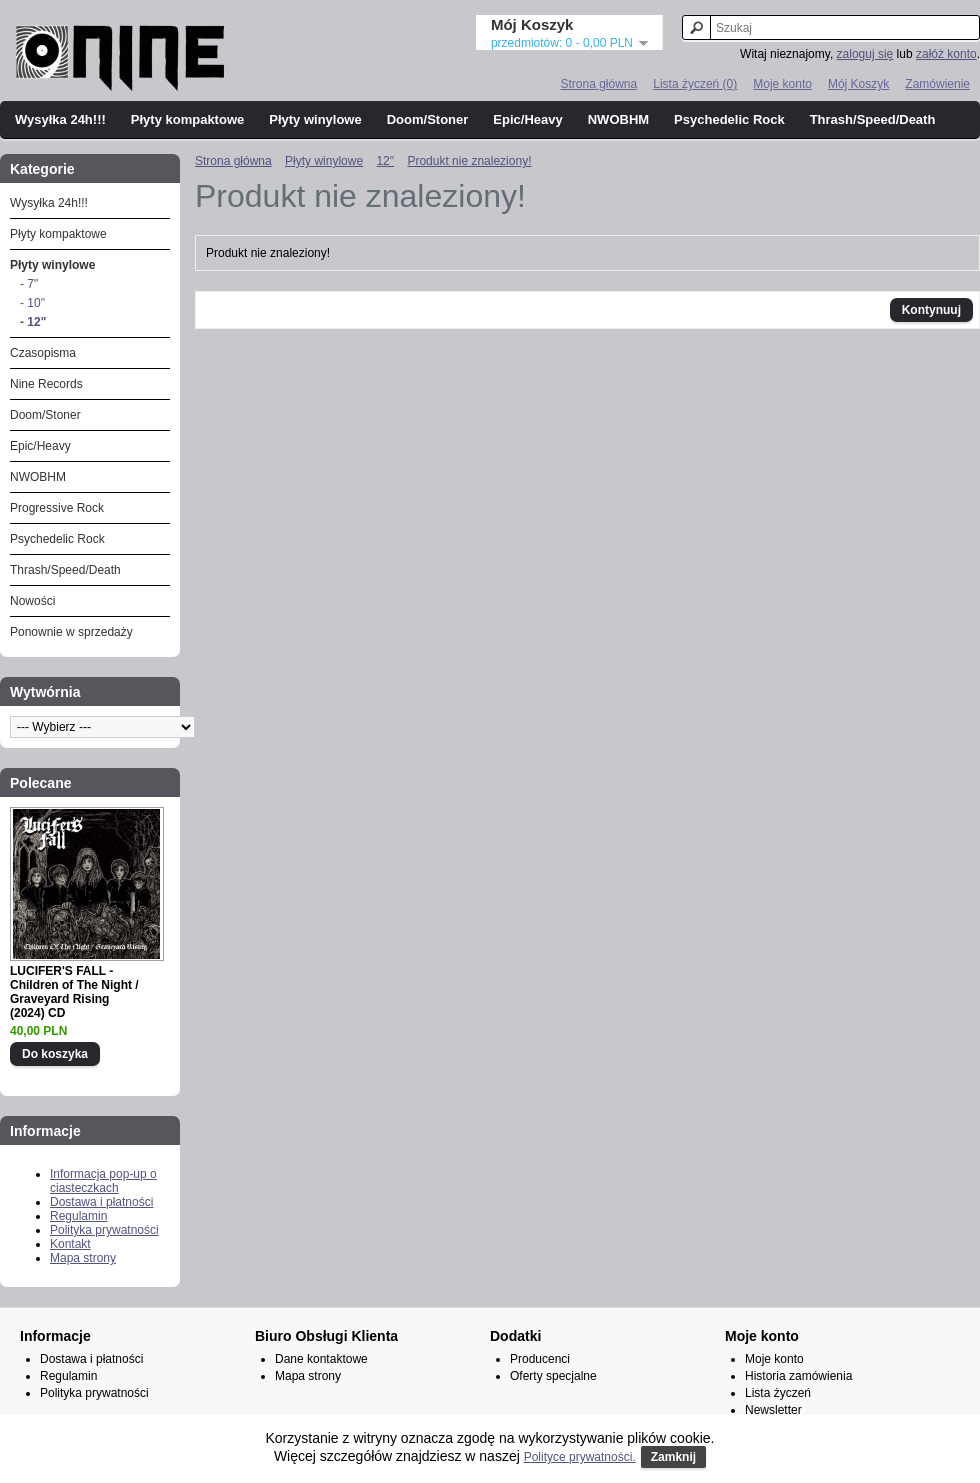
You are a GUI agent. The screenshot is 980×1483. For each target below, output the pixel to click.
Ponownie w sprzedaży (71, 632)
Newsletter (773, 1410)
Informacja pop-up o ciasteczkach (103, 1181)
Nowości (32, 601)
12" (385, 161)
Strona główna (598, 84)
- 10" (32, 303)
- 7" (29, 284)
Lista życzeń (778, 1393)
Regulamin (78, 1216)
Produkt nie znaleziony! (469, 161)
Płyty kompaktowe (187, 119)
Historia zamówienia (798, 1376)
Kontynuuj (931, 310)
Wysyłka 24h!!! (60, 119)
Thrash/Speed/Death (873, 119)
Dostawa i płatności (101, 1202)
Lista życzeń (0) (695, 84)
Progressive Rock (57, 508)
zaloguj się (865, 54)
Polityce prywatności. (580, 1457)
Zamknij (673, 1457)
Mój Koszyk (858, 84)
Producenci (540, 1359)
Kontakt (70, 1244)
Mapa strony (83, 1258)
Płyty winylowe (315, 119)
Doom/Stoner (428, 119)
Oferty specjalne (553, 1376)
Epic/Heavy (527, 119)
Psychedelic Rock (729, 119)
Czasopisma (43, 353)
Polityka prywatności (104, 1230)
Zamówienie (937, 84)
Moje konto (782, 84)
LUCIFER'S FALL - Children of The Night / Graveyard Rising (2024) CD (74, 992)
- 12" (33, 322)
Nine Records (46, 384)
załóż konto (946, 54)
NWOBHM (618, 119)
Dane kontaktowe (321, 1359)
